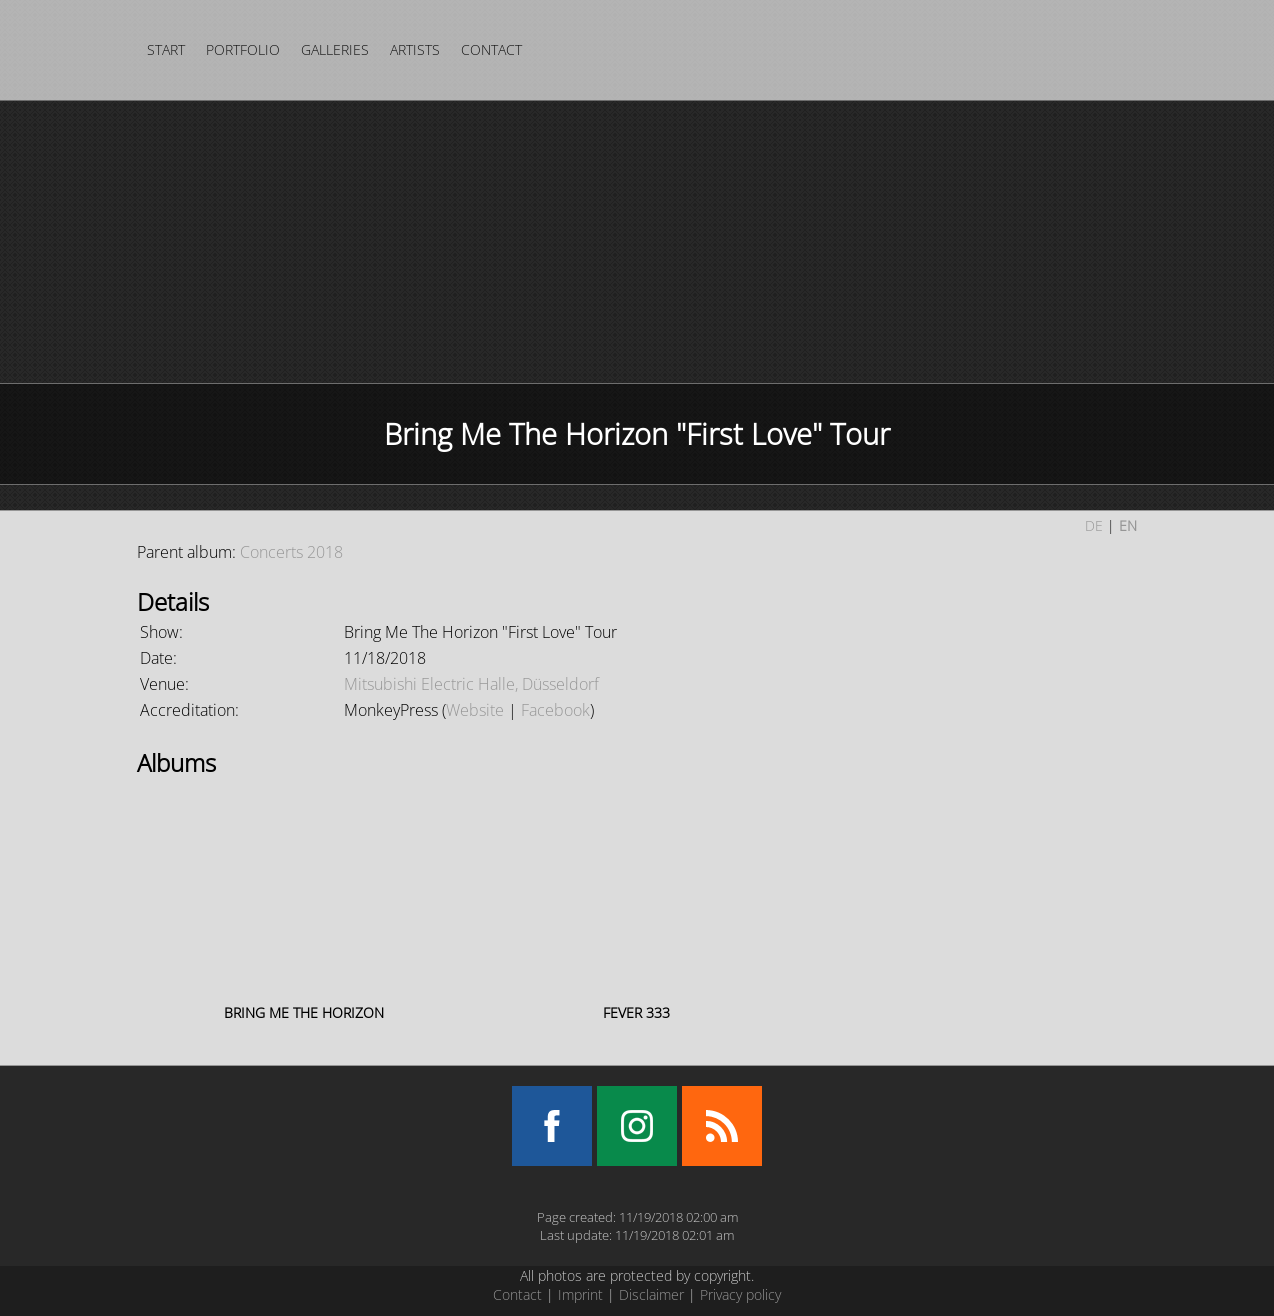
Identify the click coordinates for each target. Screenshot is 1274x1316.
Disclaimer (651, 1294)
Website (475, 710)
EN (1128, 525)
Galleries (335, 49)
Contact (491, 49)
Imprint (580, 1294)
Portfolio (243, 49)
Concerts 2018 (291, 552)
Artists (415, 49)
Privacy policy (740, 1294)
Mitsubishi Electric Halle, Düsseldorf (471, 684)
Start (166, 49)
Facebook (555, 710)
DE (1094, 525)
